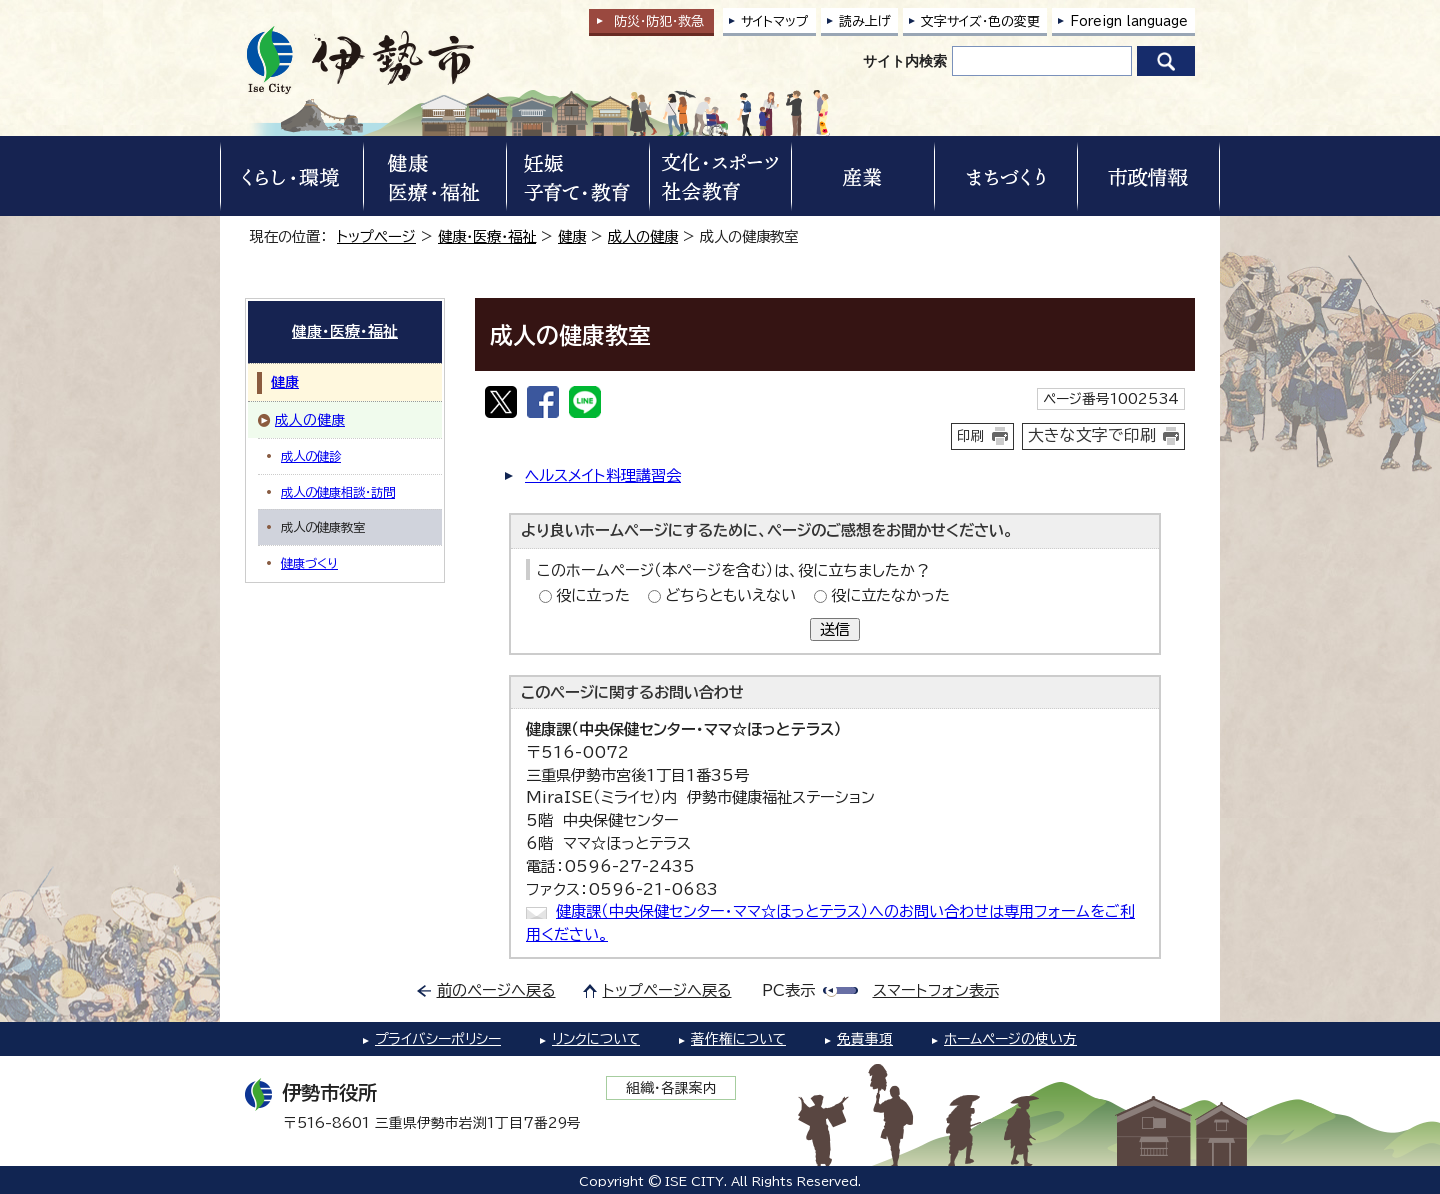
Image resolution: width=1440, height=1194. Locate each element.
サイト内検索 (905, 61)
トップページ (376, 236)
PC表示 (788, 990)
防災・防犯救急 (659, 21)
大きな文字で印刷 (1092, 435)
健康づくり (309, 563)
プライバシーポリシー (438, 1039)
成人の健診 (311, 456)
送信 (835, 629)
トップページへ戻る (667, 990)
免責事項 (865, 1039)
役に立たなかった (890, 595)
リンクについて (596, 1039)
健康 (572, 236)
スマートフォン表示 (936, 990)
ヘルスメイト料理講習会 (603, 475)
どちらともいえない (730, 595)
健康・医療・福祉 (487, 236)
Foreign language (1129, 21)
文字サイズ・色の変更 (980, 21)
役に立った (593, 595)
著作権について (738, 1039)
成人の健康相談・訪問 (338, 492)
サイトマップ (775, 21)
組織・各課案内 (671, 1088)
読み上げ (865, 21)
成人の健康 (643, 236)
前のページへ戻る (496, 990)
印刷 (971, 436)
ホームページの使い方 (1010, 1039)
